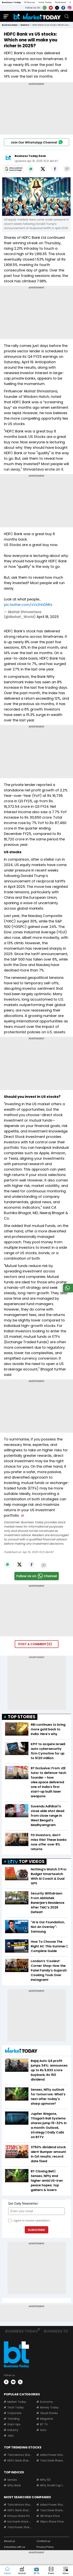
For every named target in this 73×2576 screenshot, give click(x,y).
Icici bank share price (19, 2522)
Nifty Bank (14, 2485)
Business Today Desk (30, 156)
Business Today (11, 2)
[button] (65, 2571)
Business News (10, 25)
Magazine (46, 2419)
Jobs (10, 2436)
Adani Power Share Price (52, 2455)
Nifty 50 (45, 2480)
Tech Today (15, 2407)
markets (25, 25)
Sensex (12, 2480)
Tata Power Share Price (19, 2527)
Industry (12, 2430)
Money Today (49, 2407)
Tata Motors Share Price (19, 2455)
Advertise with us (14, 2547)
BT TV (44, 2424)
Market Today (16, 2402)
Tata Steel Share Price (52, 2460)
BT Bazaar (29, 2)
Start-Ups (13, 2424)
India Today (45, 2)
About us (9, 2541)
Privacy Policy (45, 2547)
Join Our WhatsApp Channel (36, 142)
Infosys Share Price (19, 2516)
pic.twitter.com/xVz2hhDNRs (28, 604)
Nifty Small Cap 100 (52, 2485)
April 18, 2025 (48, 616)
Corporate (14, 2413)
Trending (13, 2419)
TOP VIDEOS (26, 1861)
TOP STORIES (21, 1716)
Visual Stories (49, 2413)
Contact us (43, 2541)
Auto (43, 2430)
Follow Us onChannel (36, 1576)
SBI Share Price (50, 2516)
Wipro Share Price (52, 2522)
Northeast (60, 2)
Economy (46, 2402)
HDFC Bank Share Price (19, 2460)
